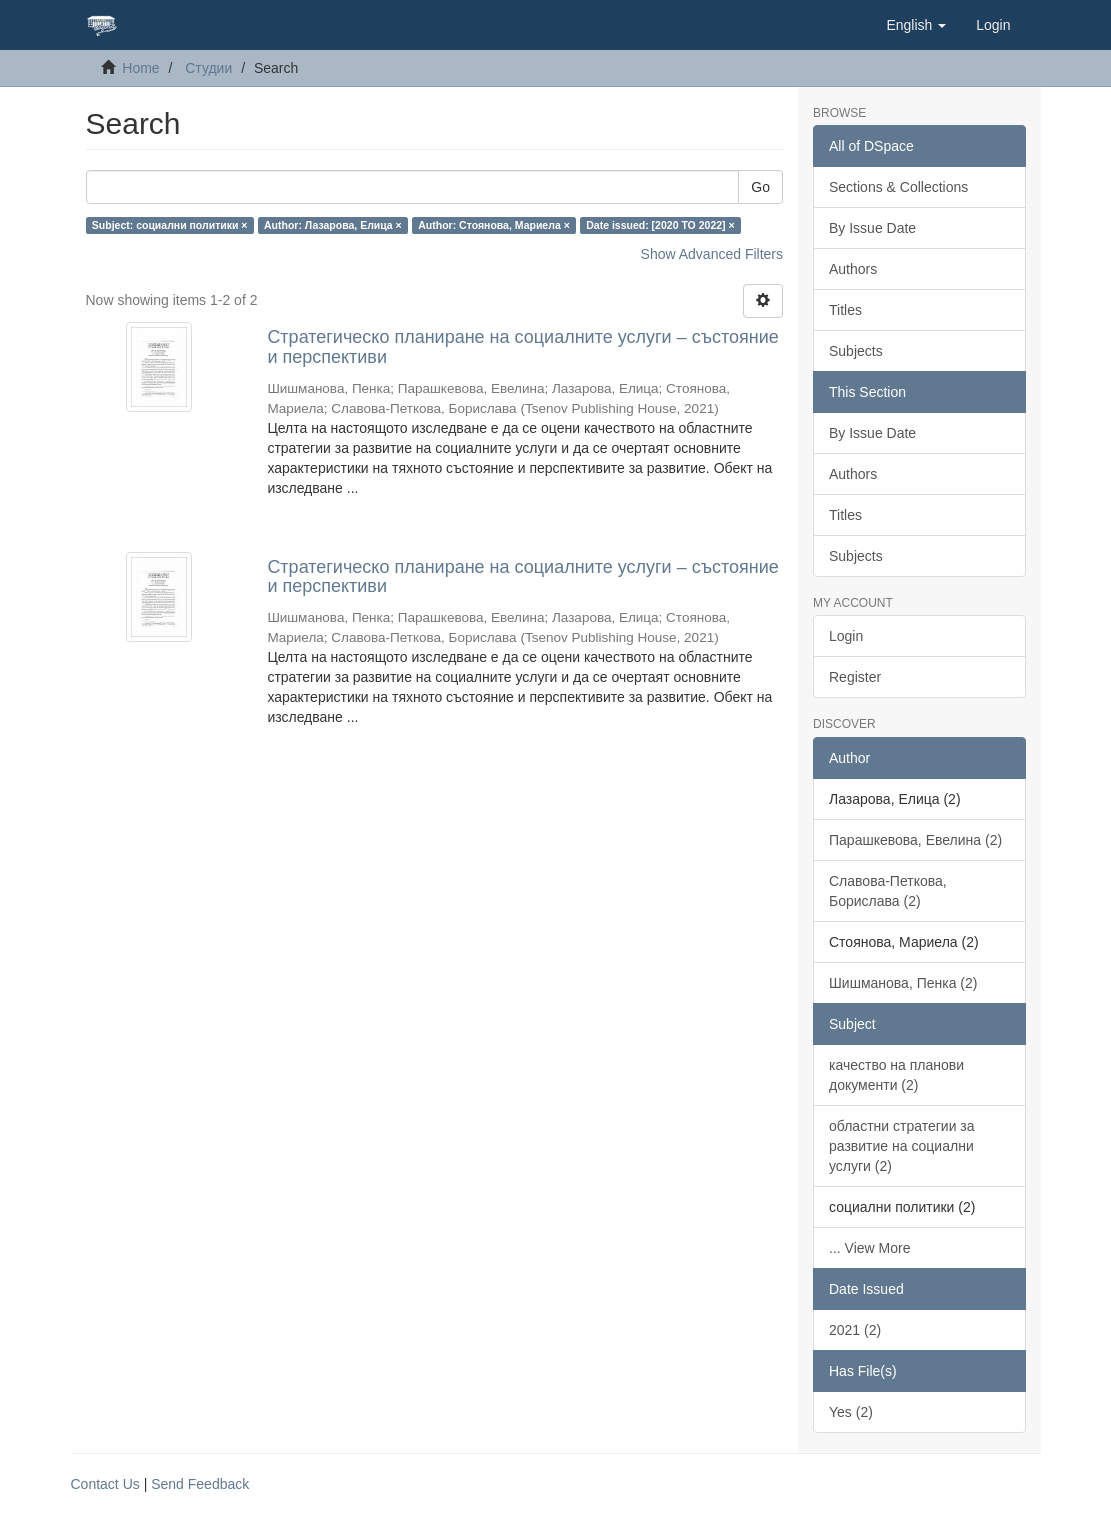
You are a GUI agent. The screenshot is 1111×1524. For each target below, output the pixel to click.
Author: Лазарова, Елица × (333, 225)
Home (140, 68)
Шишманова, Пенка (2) (903, 983)
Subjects (856, 351)
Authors (853, 269)
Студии (208, 68)
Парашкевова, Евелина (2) (915, 840)
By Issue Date (872, 228)
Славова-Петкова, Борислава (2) (888, 891)
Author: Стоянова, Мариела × (494, 225)
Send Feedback (200, 1484)
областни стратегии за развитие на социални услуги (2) (902, 1146)
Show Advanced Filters (712, 254)
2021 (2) (855, 1330)
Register (855, 677)
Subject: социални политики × (170, 225)
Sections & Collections (898, 187)
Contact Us (105, 1484)
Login (846, 636)
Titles (845, 310)
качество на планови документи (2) (896, 1075)
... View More (869, 1248)
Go (760, 187)
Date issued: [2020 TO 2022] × (660, 225)
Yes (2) (851, 1412)
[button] (916, 25)
